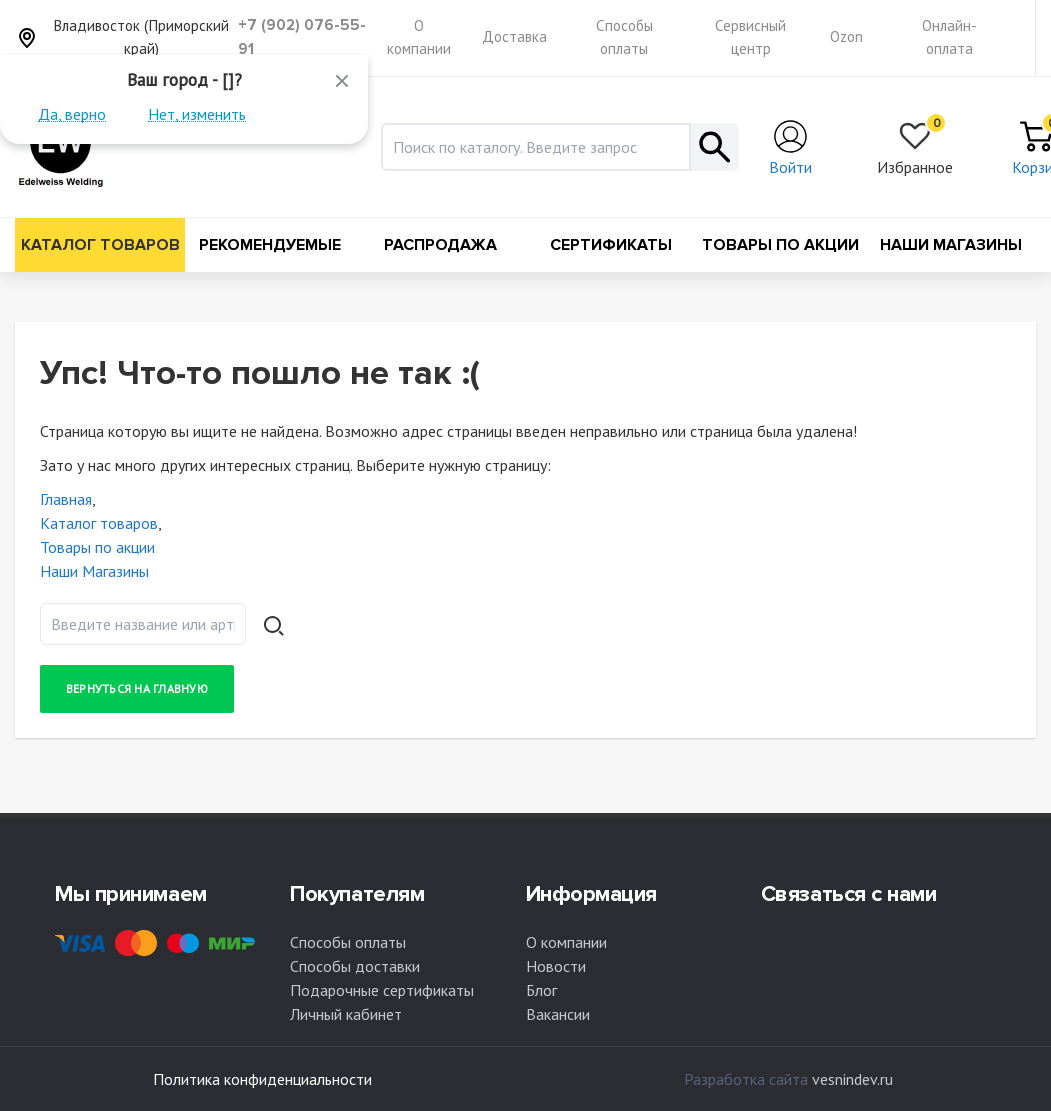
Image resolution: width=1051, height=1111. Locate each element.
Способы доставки (355, 966)
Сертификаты (611, 245)
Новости (556, 966)
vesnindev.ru (852, 1079)
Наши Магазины (951, 245)
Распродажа (440, 245)
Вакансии (558, 1014)
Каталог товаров (100, 245)
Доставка (514, 36)
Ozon (846, 36)
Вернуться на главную (137, 688)
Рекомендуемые (270, 245)
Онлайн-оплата (949, 37)
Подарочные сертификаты (382, 990)
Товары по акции (780, 245)
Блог (541, 990)
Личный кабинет (346, 1014)
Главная (66, 499)
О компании (566, 942)
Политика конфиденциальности (262, 1079)
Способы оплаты (348, 942)
